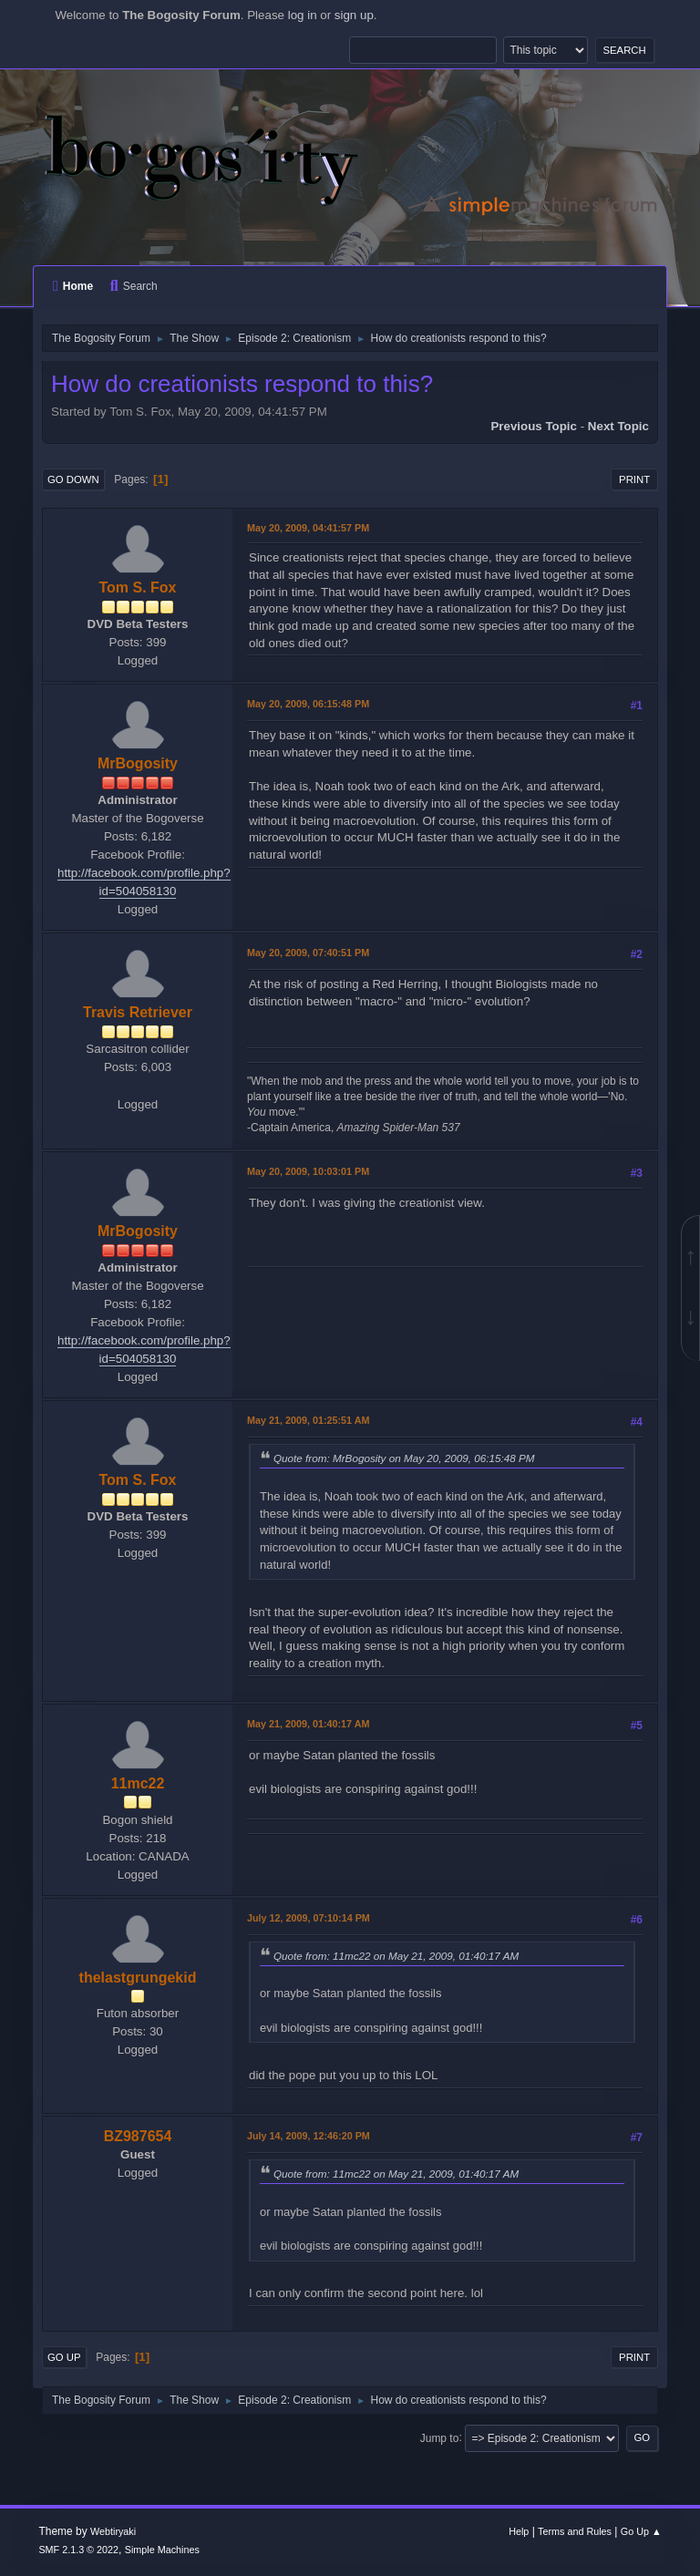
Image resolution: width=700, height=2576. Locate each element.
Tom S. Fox (138, 587)
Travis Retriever (137, 1012)
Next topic (618, 426)
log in (302, 15)
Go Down (73, 479)
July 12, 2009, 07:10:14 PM (308, 1917)
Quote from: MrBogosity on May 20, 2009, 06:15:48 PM (404, 1458)
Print (634, 479)
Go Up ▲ (641, 2531)
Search (134, 286)
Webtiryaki (113, 2531)
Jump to (439, 2437)
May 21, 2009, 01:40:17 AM (308, 1723)
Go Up (64, 2357)
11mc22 (138, 1783)
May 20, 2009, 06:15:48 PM (308, 703)
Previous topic (533, 426)
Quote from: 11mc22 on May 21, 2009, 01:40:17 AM (396, 1956)
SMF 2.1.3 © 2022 (78, 2549)
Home (73, 286)
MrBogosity (138, 763)
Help (519, 2531)
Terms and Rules (575, 2531)
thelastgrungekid (138, 1977)
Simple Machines (162, 2549)
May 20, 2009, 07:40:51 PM (308, 952)
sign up (354, 15)
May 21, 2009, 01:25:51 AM (308, 1420)
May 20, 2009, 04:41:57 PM (308, 527)
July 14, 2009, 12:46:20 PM (308, 2135)
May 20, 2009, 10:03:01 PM (308, 1171)
